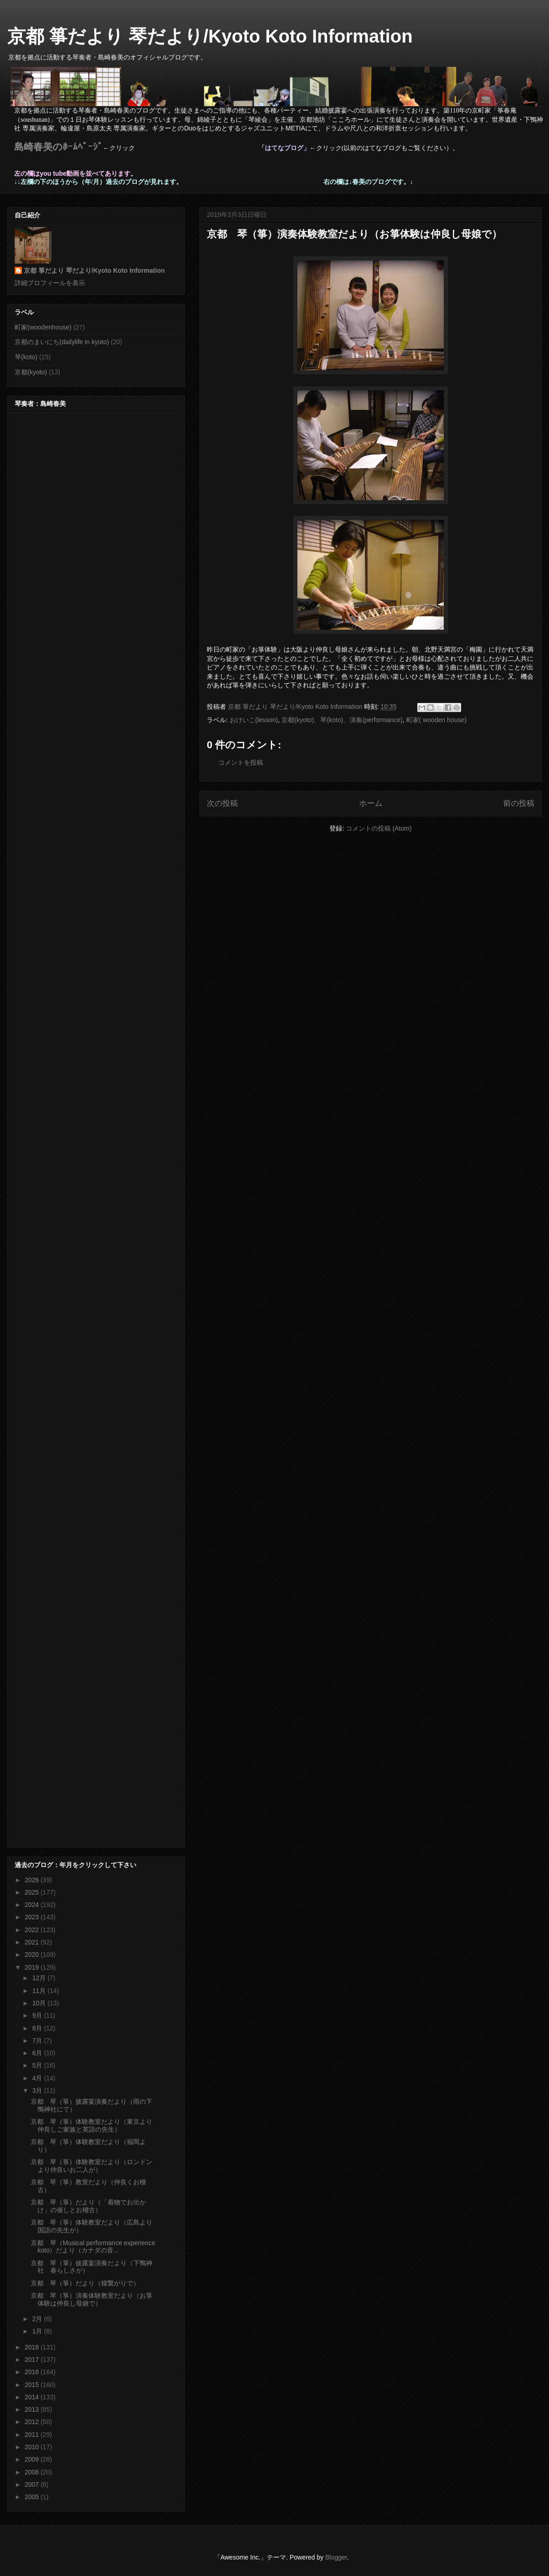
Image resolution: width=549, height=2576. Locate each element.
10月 (39, 2003)
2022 (33, 1929)
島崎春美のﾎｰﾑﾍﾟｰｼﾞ (58, 146)
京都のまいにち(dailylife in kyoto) (62, 342)
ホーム (370, 803)
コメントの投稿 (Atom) (379, 828)
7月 (38, 2040)
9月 (38, 2015)
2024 (33, 1904)
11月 (39, 1990)
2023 (33, 1917)
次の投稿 (222, 803)
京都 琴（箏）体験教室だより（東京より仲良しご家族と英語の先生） (91, 2125)
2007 (33, 2484)
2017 (33, 2359)
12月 (39, 1978)
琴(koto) (26, 357)
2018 (33, 2347)
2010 (33, 2447)
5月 (38, 2065)
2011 (33, 2434)
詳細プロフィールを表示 (50, 282)
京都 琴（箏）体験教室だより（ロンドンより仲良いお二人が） (91, 2165)
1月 (38, 2331)
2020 (33, 1954)
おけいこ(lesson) (254, 720)
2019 (33, 1967)
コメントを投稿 (240, 762)
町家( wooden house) (436, 720)
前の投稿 (518, 803)
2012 (33, 2421)
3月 (38, 2090)
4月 (38, 2078)
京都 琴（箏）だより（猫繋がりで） (85, 2283)
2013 (33, 2409)
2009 (33, 2459)
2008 (33, 2472)
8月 (38, 2028)
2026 (33, 1880)
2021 (33, 1942)
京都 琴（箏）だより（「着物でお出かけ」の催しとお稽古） (88, 2206)
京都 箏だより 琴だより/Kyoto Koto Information (210, 36)
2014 (33, 2397)
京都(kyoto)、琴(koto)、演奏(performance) (342, 720)
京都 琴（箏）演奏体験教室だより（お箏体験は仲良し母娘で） (91, 2299)
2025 (33, 1892)
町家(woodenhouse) (43, 327)
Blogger (336, 2557)
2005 (33, 2496)
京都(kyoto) (31, 372)
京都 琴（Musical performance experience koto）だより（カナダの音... (96, 2246)
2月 (38, 2318)
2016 (33, 2372)
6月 (38, 2053)
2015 (33, 2384)
